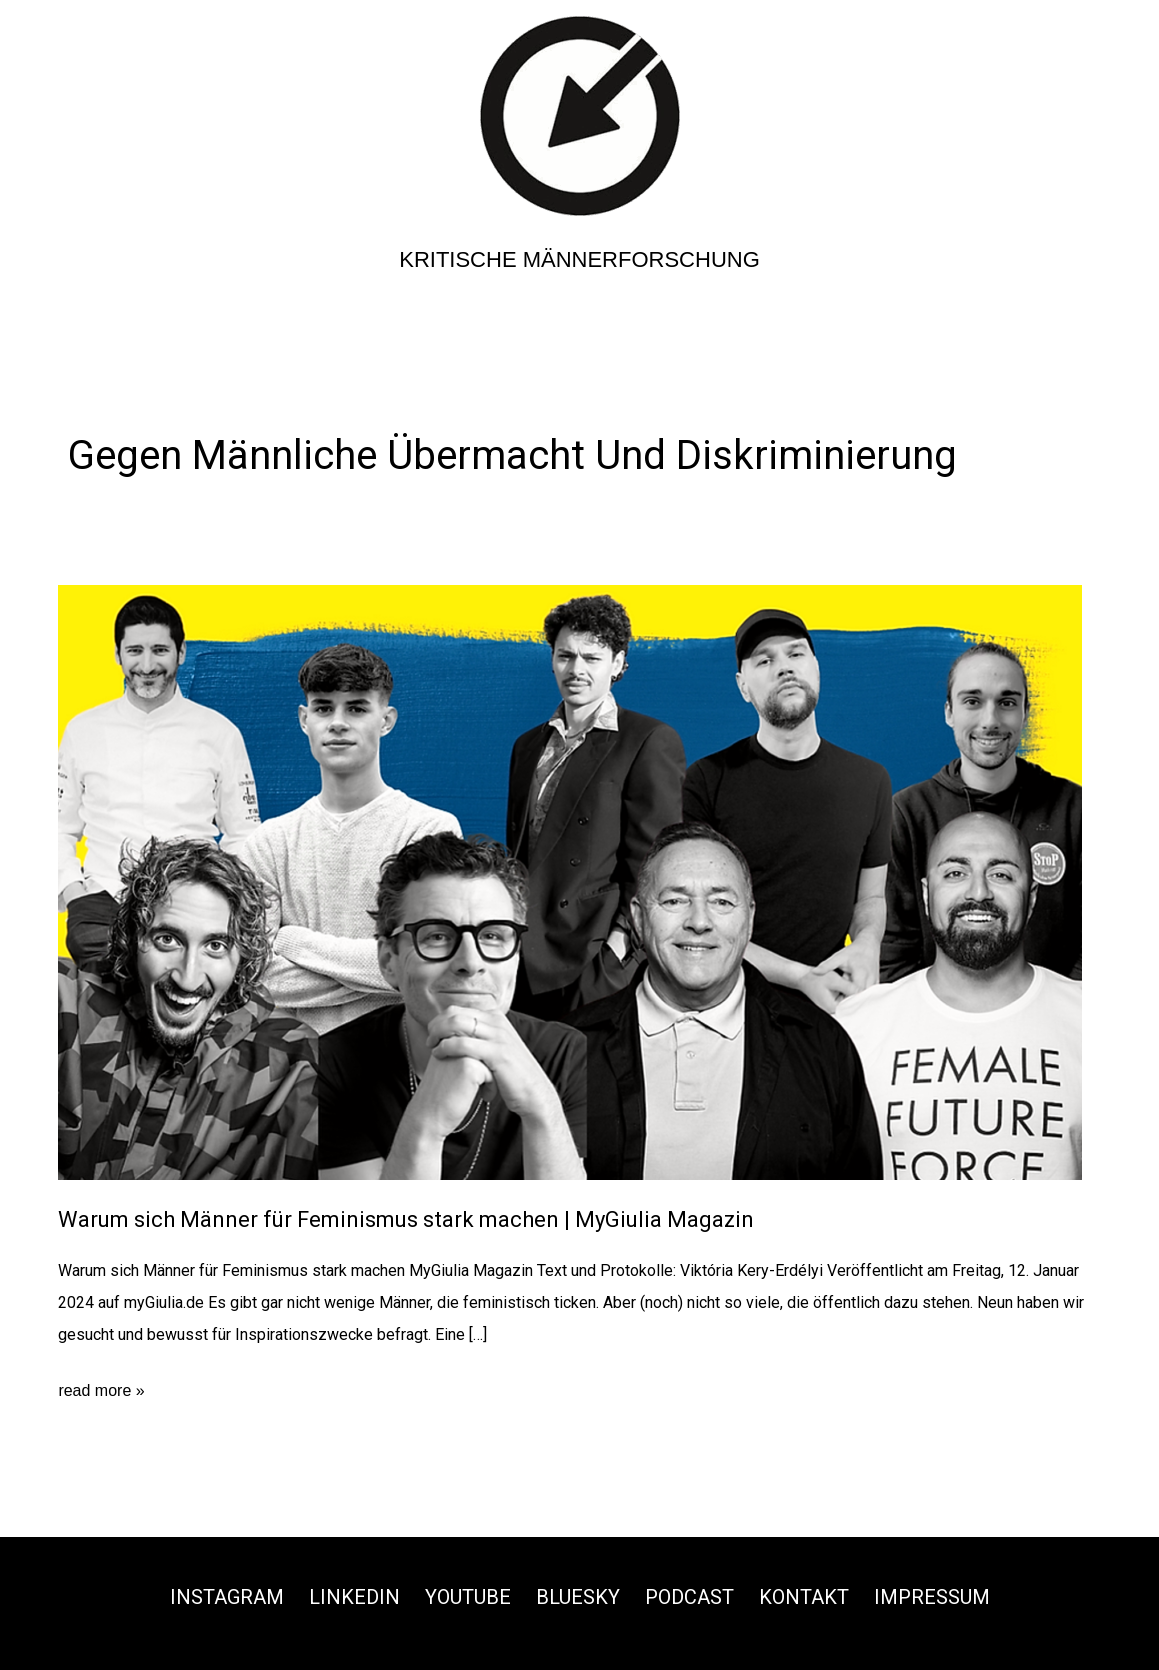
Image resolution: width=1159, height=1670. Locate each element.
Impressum (932, 1597)
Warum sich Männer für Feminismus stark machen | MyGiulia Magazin (406, 1219)
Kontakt (804, 1597)
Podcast (689, 1597)
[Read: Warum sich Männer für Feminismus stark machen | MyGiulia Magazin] (570, 881)
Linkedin (354, 1597)
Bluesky (578, 1597)
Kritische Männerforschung (579, 259)
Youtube (468, 1597)
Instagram (227, 1597)
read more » (101, 1391)
